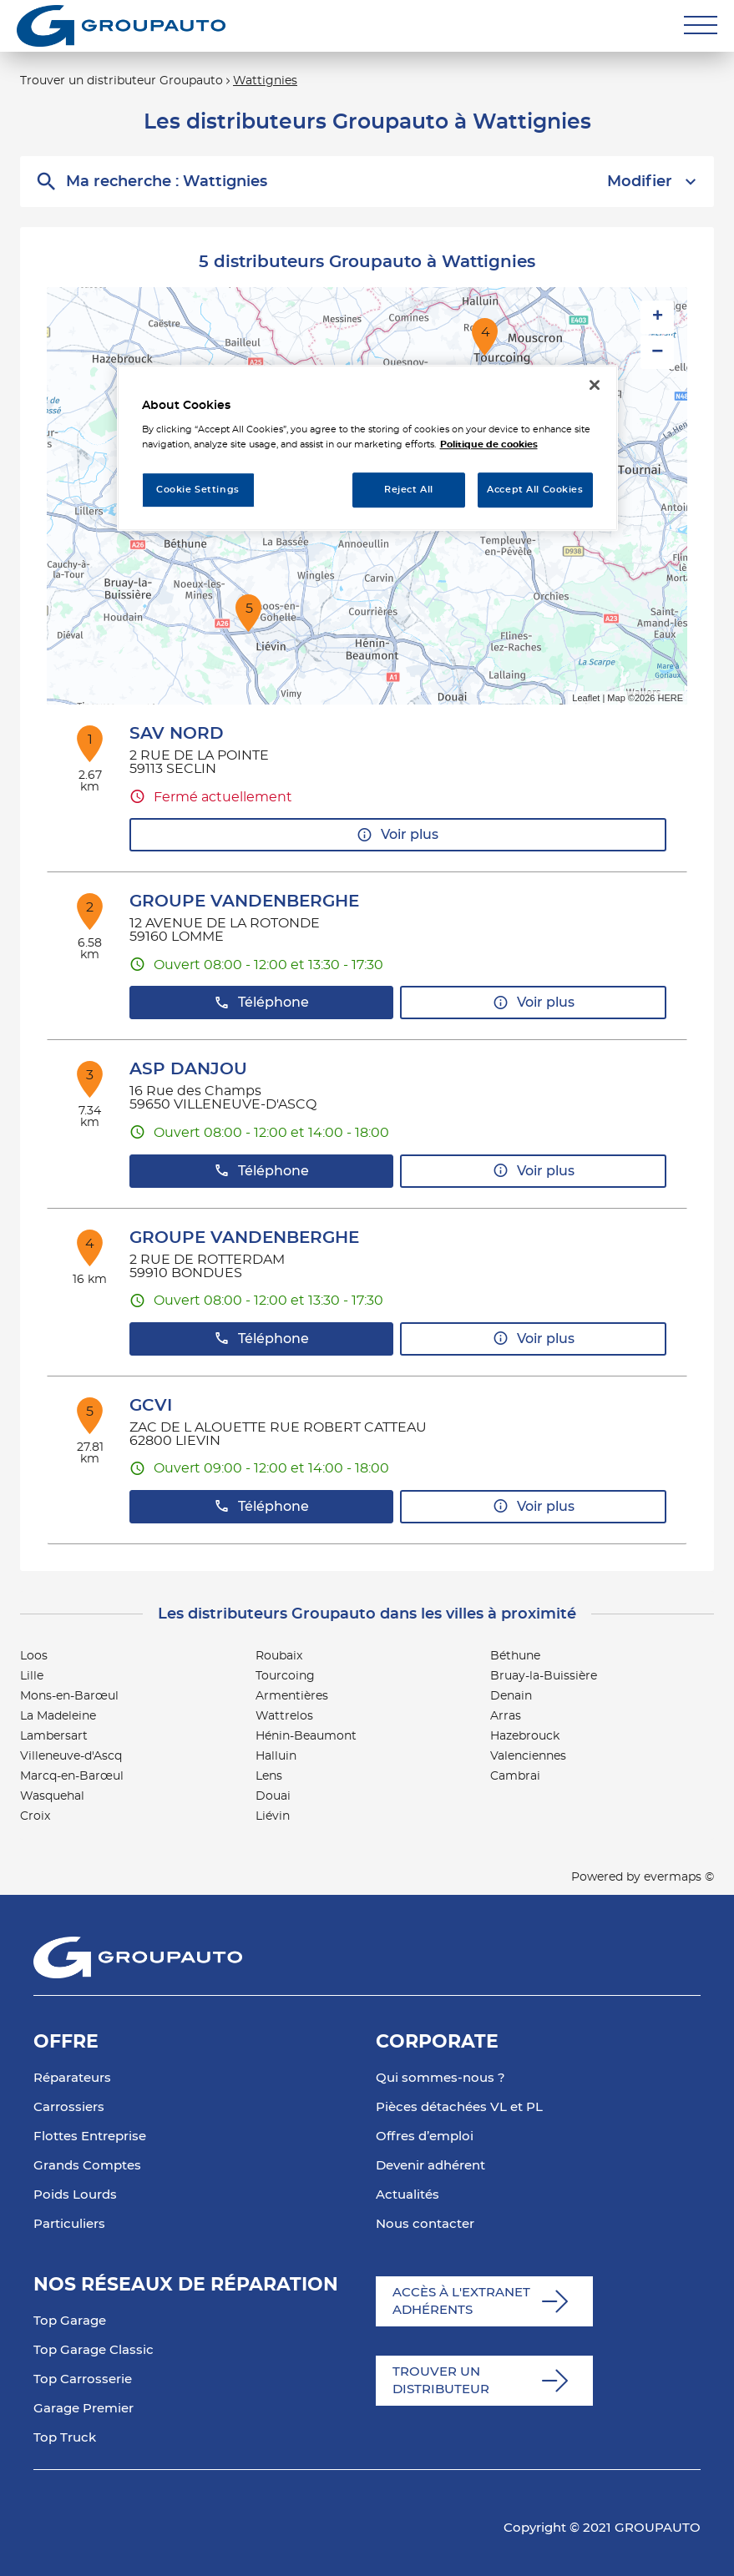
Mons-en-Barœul (69, 1696)
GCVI (150, 1405)
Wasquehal (52, 1796)
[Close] (594, 384)
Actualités (407, 2195)
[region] (367, 448)
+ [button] (657, 317)
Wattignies (265, 81)
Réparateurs (72, 2078)
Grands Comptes (87, 2165)
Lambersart (54, 1736)
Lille (31, 1676)
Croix (35, 1816)
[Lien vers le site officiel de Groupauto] (121, 26)
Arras (505, 1716)
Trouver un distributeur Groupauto (121, 81)
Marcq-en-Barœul (72, 1776)
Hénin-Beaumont (306, 1736)
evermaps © (679, 1877)
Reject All (408, 489)
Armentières (292, 1696)
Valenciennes (528, 1756)
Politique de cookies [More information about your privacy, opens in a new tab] (489, 444)
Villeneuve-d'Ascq (71, 1756)
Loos (34, 1656)
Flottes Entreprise (89, 2136)
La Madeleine (58, 1716)
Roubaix (279, 1656)
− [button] (657, 352)
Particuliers (69, 2224)
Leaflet (586, 698)
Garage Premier (83, 2408)
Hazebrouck (524, 1736)
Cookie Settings (198, 489)
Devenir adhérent (430, 2165)
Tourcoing (285, 1676)
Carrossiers (68, 2107)
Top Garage (69, 2321)
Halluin (276, 1756)
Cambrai (515, 1776)
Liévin (273, 1816)
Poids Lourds (75, 2195)
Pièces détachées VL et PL (459, 2107)
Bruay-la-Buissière (543, 1676)
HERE (670, 698)
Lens (269, 1776)
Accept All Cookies (535, 489)
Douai (273, 1796)
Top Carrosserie (82, 2379)
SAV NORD (176, 733)
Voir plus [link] (397, 835)
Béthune (515, 1656)
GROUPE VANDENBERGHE (244, 901)
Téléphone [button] (261, 1003)
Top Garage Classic (93, 2350)
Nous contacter (425, 2224)
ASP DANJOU (188, 1069)
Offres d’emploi (424, 2136)
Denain (511, 1696)
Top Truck (64, 2438)
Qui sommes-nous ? (440, 2078)
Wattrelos (284, 1716)
